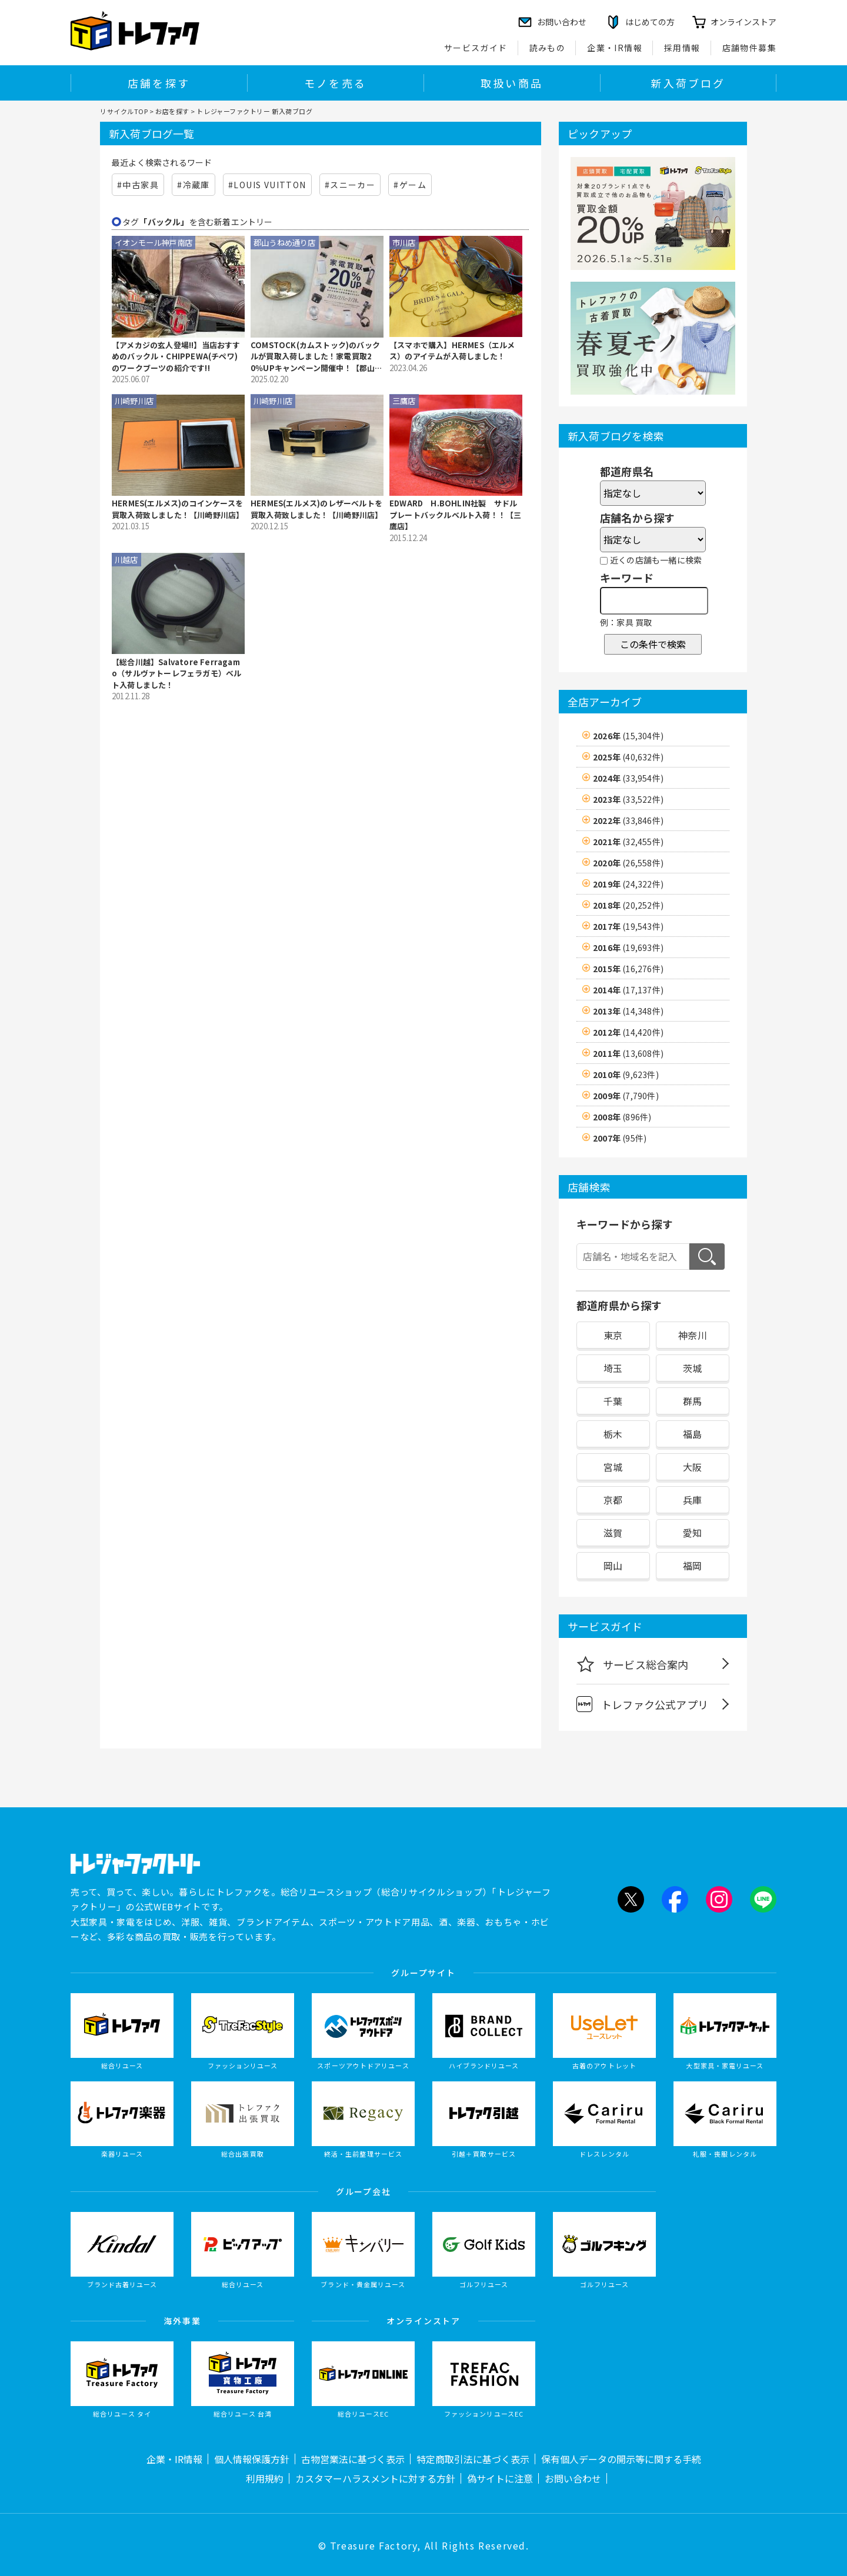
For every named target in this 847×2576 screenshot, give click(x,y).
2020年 (628, 863)
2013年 (628, 1011)
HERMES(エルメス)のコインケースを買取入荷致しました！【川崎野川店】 (178, 509)
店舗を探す (159, 83)
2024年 (628, 778)
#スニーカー (350, 185)
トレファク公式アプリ (642, 1704)
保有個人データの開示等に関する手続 (621, 2459)
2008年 (622, 1117)
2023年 (628, 799)
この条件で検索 (653, 644)
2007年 (619, 1138)
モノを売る (335, 83)
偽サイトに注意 (500, 2478)
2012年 (628, 1032)
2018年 (628, 905)
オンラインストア (743, 22)
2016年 (628, 947)
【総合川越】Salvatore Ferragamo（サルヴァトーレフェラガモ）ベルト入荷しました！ (176, 673)
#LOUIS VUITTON (267, 185)
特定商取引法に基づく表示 (472, 2459)
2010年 (626, 1074)
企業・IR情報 (614, 48)
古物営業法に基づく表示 (353, 2459)
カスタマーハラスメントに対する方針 (375, 2478)
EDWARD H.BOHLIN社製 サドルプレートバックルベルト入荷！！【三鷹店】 (455, 515)
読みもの (547, 48)
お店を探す (172, 111)
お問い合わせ (573, 2478)
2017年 (628, 926)
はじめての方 (650, 22)
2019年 (628, 884)
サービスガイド (476, 48)
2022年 (628, 820)
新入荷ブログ (688, 83)
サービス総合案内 (632, 1664)
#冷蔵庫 (193, 185)
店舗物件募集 (749, 48)
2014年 (628, 990)
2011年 (628, 1053)
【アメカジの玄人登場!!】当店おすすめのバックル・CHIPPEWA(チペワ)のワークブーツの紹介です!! (176, 356)
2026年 (628, 736)
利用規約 (265, 2478)
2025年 (628, 757)
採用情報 (682, 48)
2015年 (628, 969)
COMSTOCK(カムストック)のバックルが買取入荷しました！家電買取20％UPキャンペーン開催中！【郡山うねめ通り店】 (317, 356)
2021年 (628, 841)
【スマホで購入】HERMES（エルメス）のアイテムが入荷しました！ (452, 350)
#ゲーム (410, 185)
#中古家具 (138, 185)
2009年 (626, 1096)
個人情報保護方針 (251, 2459)
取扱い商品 (512, 83)
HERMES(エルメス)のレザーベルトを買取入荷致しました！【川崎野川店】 (316, 509)
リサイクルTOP (124, 111)
